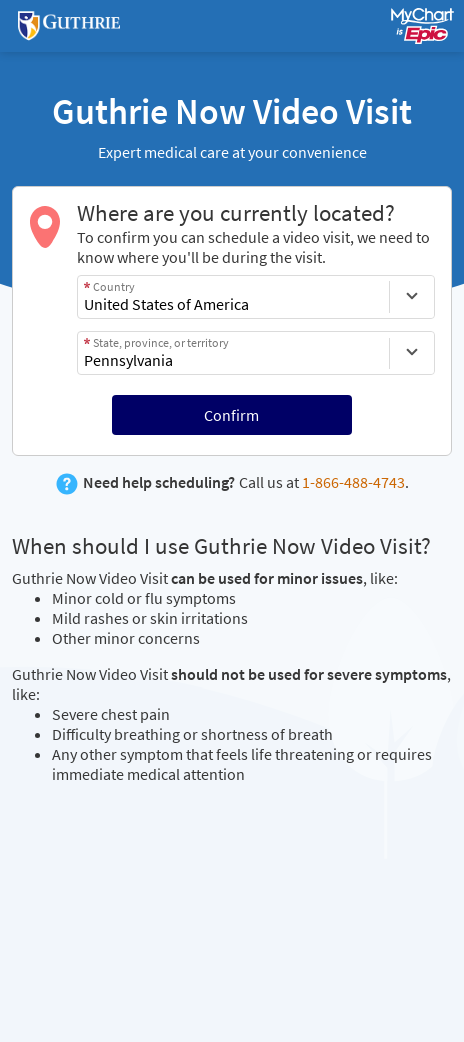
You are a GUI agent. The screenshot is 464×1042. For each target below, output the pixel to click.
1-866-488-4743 (353, 482)
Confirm (231, 415)
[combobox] (233, 296)
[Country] (412, 297)
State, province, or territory (161, 342)
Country (114, 286)
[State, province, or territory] (412, 353)
